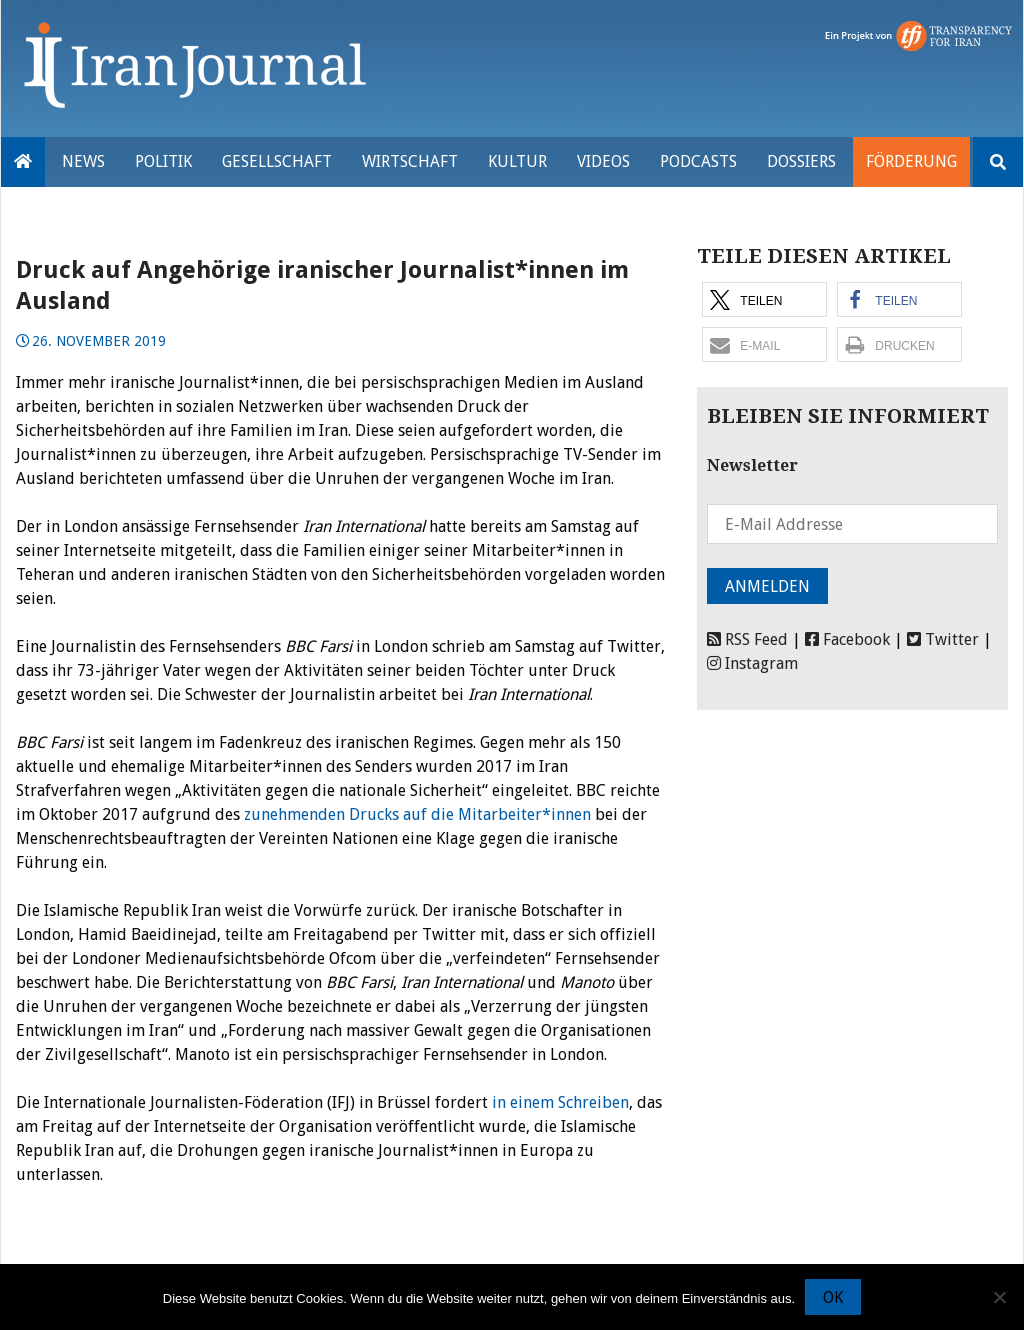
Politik (163, 161)
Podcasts (698, 161)
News (83, 161)
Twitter (943, 639)
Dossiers (801, 161)
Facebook (847, 639)
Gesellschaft (277, 161)
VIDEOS (603, 161)
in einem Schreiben (560, 1102)
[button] (764, 299)
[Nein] (999, 1297)
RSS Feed (747, 639)
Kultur (517, 161)
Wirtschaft (410, 161)
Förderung (911, 161)
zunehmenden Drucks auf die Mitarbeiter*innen (417, 814)
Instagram (752, 663)
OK (833, 1297)
